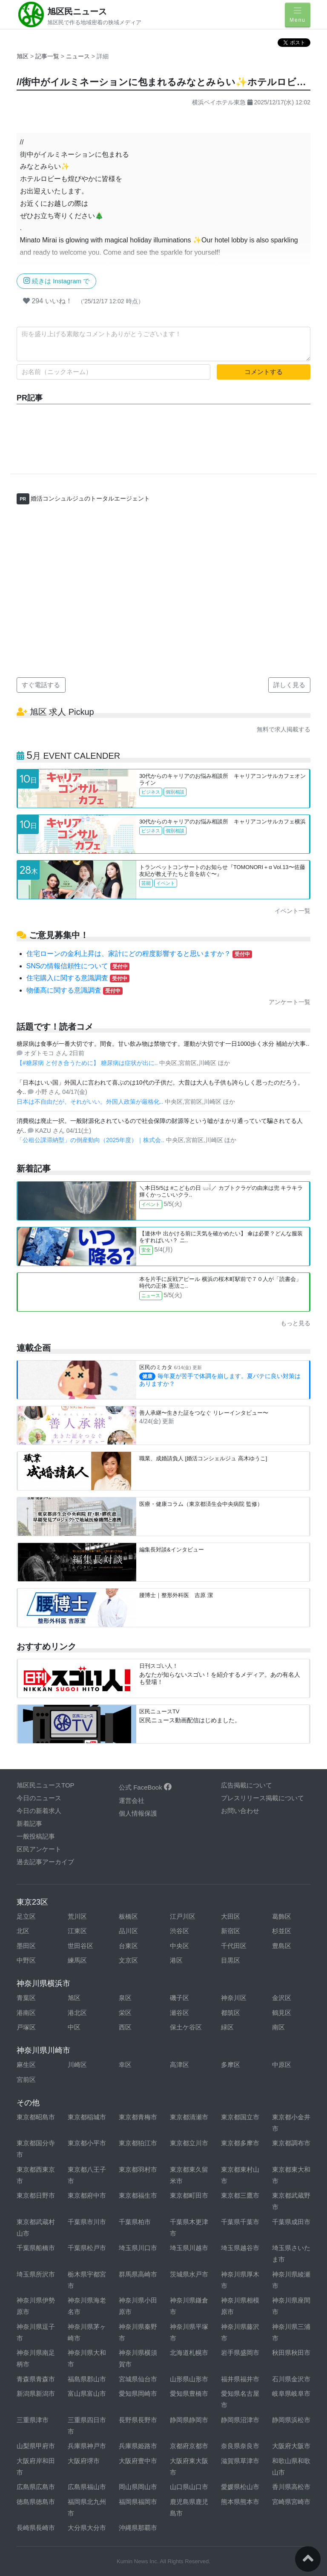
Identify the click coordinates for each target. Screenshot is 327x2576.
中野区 (26, 1960)
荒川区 (77, 1916)
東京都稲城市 (87, 2117)
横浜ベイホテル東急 (218, 102)
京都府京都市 (189, 2445)
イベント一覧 (292, 910)
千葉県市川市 (87, 2221)
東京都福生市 (138, 2195)
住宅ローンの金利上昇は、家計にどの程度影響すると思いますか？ (139, 953)
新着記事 (29, 1823)
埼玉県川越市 (189, 2247)
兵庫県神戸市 (87, 2445)
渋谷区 (179, 1930)
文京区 (128, 1960)
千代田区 (234, 1945)
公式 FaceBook (145, 1787)
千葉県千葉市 (240, 2221)
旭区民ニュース (77, 11)
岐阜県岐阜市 (291, 2393)
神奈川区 (234, 1997)
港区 (176, 1960)
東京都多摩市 (240, 2143)
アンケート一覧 (289, 1002)
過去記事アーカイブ (45, 1861)
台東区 (128, 1945)
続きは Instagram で (56, 280)
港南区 (26, 2012)
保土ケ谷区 (186, 2027)
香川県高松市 (291, 2486)
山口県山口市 (189, 2486)
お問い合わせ (240, 1810)
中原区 (281, 2064)
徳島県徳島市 (36, 2501)
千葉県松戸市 (87, 2247)
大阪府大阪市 (291, 2445)
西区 (125, 2027)
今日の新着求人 (39, 1810)
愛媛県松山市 (240, 2486)
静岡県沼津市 (240, 2419)
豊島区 (281, 1945)
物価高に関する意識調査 (74, 990)
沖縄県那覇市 (138, 2527)
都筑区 (230, 2012)
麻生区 (26, 2064)
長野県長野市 (138, 2419)
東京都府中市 (87, 2195)
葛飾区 (281, 1916)
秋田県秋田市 (291, 2352)
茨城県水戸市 (189, 2274)
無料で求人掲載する (283, 729)
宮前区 (26, 2079)
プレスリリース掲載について (262, 1798)
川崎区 (77, 2064)
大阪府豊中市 (138, 2460)
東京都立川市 (189, 2143)
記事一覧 (48, 56)
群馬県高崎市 (138, 2274)
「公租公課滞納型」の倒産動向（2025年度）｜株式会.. (91, 1140)
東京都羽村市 (138, 2169)
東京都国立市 (240, 2117)
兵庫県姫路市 (138, 2445)
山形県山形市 (189, 2379)
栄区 (125, 2012)
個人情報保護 (138, 1813)
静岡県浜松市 (291, 2419)
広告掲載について (246, 1785)
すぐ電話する (41, 684)
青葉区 (26, 1997)
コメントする (263, 371)
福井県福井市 (240, 2379)
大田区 (230, 1916)
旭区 (23, 56)
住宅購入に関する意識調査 (77, 977)
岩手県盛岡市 (240, 2352)
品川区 (128, 1930)
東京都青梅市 (138, 2117)
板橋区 (128, 1916)
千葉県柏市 (135, 2221)
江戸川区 (182, 1916)
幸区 (125, 2064)
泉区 (125, 1997)
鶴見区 (281, 2012)
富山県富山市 (87, 2393)
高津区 (179, 2064)
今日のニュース (39, 1798)
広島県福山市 (87, 2486)
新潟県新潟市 (36, 2393)
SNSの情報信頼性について (78, 966)
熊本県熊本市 (240, 2501)
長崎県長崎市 (36, 2527)
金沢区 (281, 1997)
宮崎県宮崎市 (291, 2501)
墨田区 (26, 1945)
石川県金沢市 (291, 2379)
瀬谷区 (179, 2012)
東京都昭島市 (36, 2117)
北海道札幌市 (189, 2352)
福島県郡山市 (87, 2379)
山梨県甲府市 (36, 2445)
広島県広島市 (36, 2486)
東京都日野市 (36, 2195)
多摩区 (230, 2064)
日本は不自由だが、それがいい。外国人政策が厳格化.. (91, 1101)
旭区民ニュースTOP (46, 1785)
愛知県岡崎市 (138, 2393)
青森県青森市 (36, 2379)
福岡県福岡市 (138, 2501)
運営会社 (131, 1800)
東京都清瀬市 (189, 2117)
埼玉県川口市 (138, 2247)
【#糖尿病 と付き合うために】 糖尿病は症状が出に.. (88, 1062)
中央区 (179, 1945)
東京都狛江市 (138, 2143)
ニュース (79, 56)
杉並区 (281, 1930)
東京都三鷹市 (240, 2195)
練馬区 (77, 1960)
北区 (23, 1930)
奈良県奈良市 (240, 2445)
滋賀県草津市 (240, 2460)
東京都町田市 (189, 2195)
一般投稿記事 (36, 1836)
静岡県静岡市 (189, 2419)
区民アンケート (39, 1849)
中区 (74, 2027)
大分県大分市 (87, 2527)
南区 (278, 2027)
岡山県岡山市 (138, 2486)
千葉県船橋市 (36, 2247)
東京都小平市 (87, 2143)
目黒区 (230, 1960)
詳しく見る (289, 684)
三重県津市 (33, 2419)
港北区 (77, 2012)
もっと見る (295, 1323)
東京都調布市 (291, 2143)
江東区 (77, 1930)
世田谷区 (80, 1945)
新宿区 (230, 1930)
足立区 (26, 1916)
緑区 (227, 2027)
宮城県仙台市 (138, 2379)
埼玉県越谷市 (240, 2247)
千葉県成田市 (291, 2221)
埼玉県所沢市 (36, 2274)
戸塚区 (26, 2027)
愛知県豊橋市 (189, 2393)
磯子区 (179, 1997)
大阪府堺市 (84, 2460)
